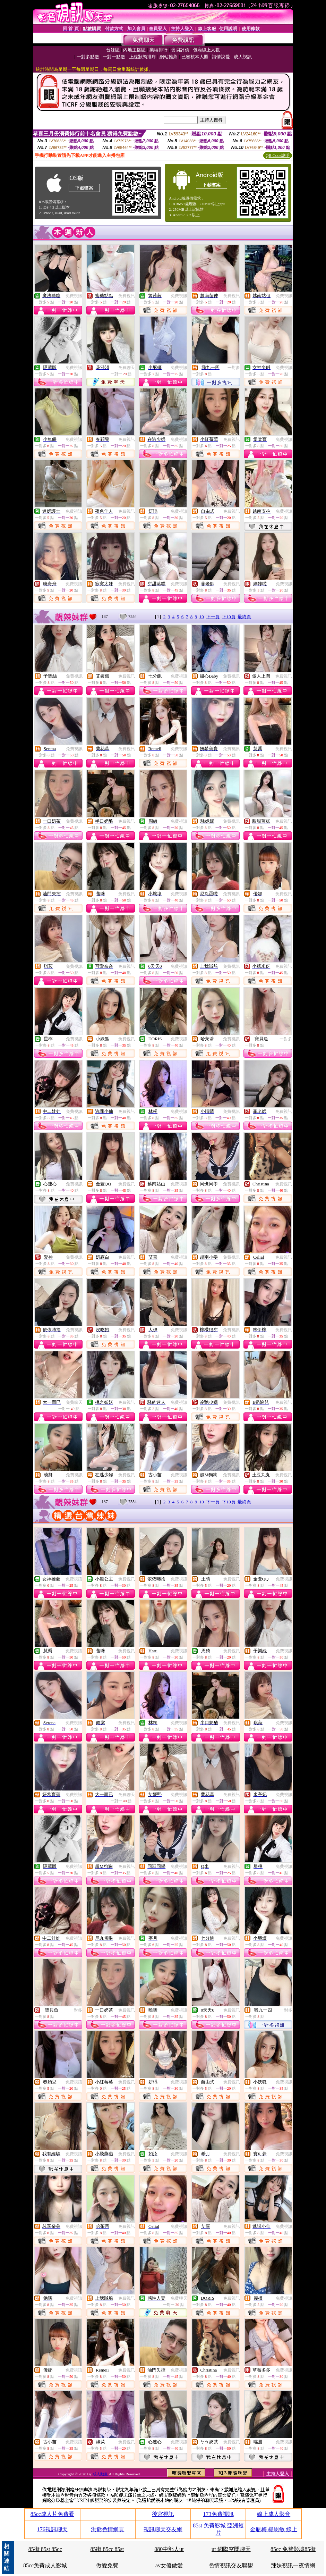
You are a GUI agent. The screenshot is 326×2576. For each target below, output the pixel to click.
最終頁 (244, 616)
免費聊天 (126, 367)
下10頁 (228, 616)
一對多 (234, 367)
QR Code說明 (278, 155)
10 (201, 616)
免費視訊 (74, 295)
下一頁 (213, 616)
